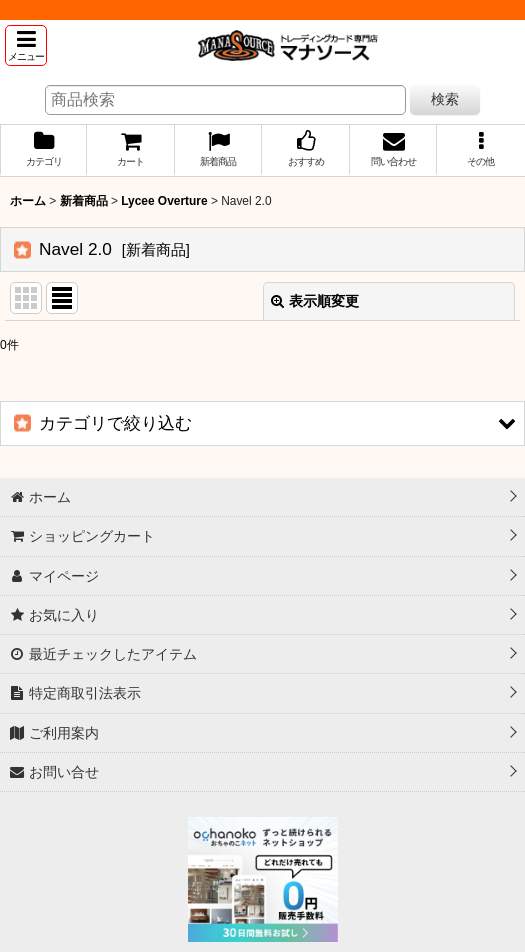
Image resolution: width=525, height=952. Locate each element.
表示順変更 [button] (315, 301)
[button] (26, 45)
